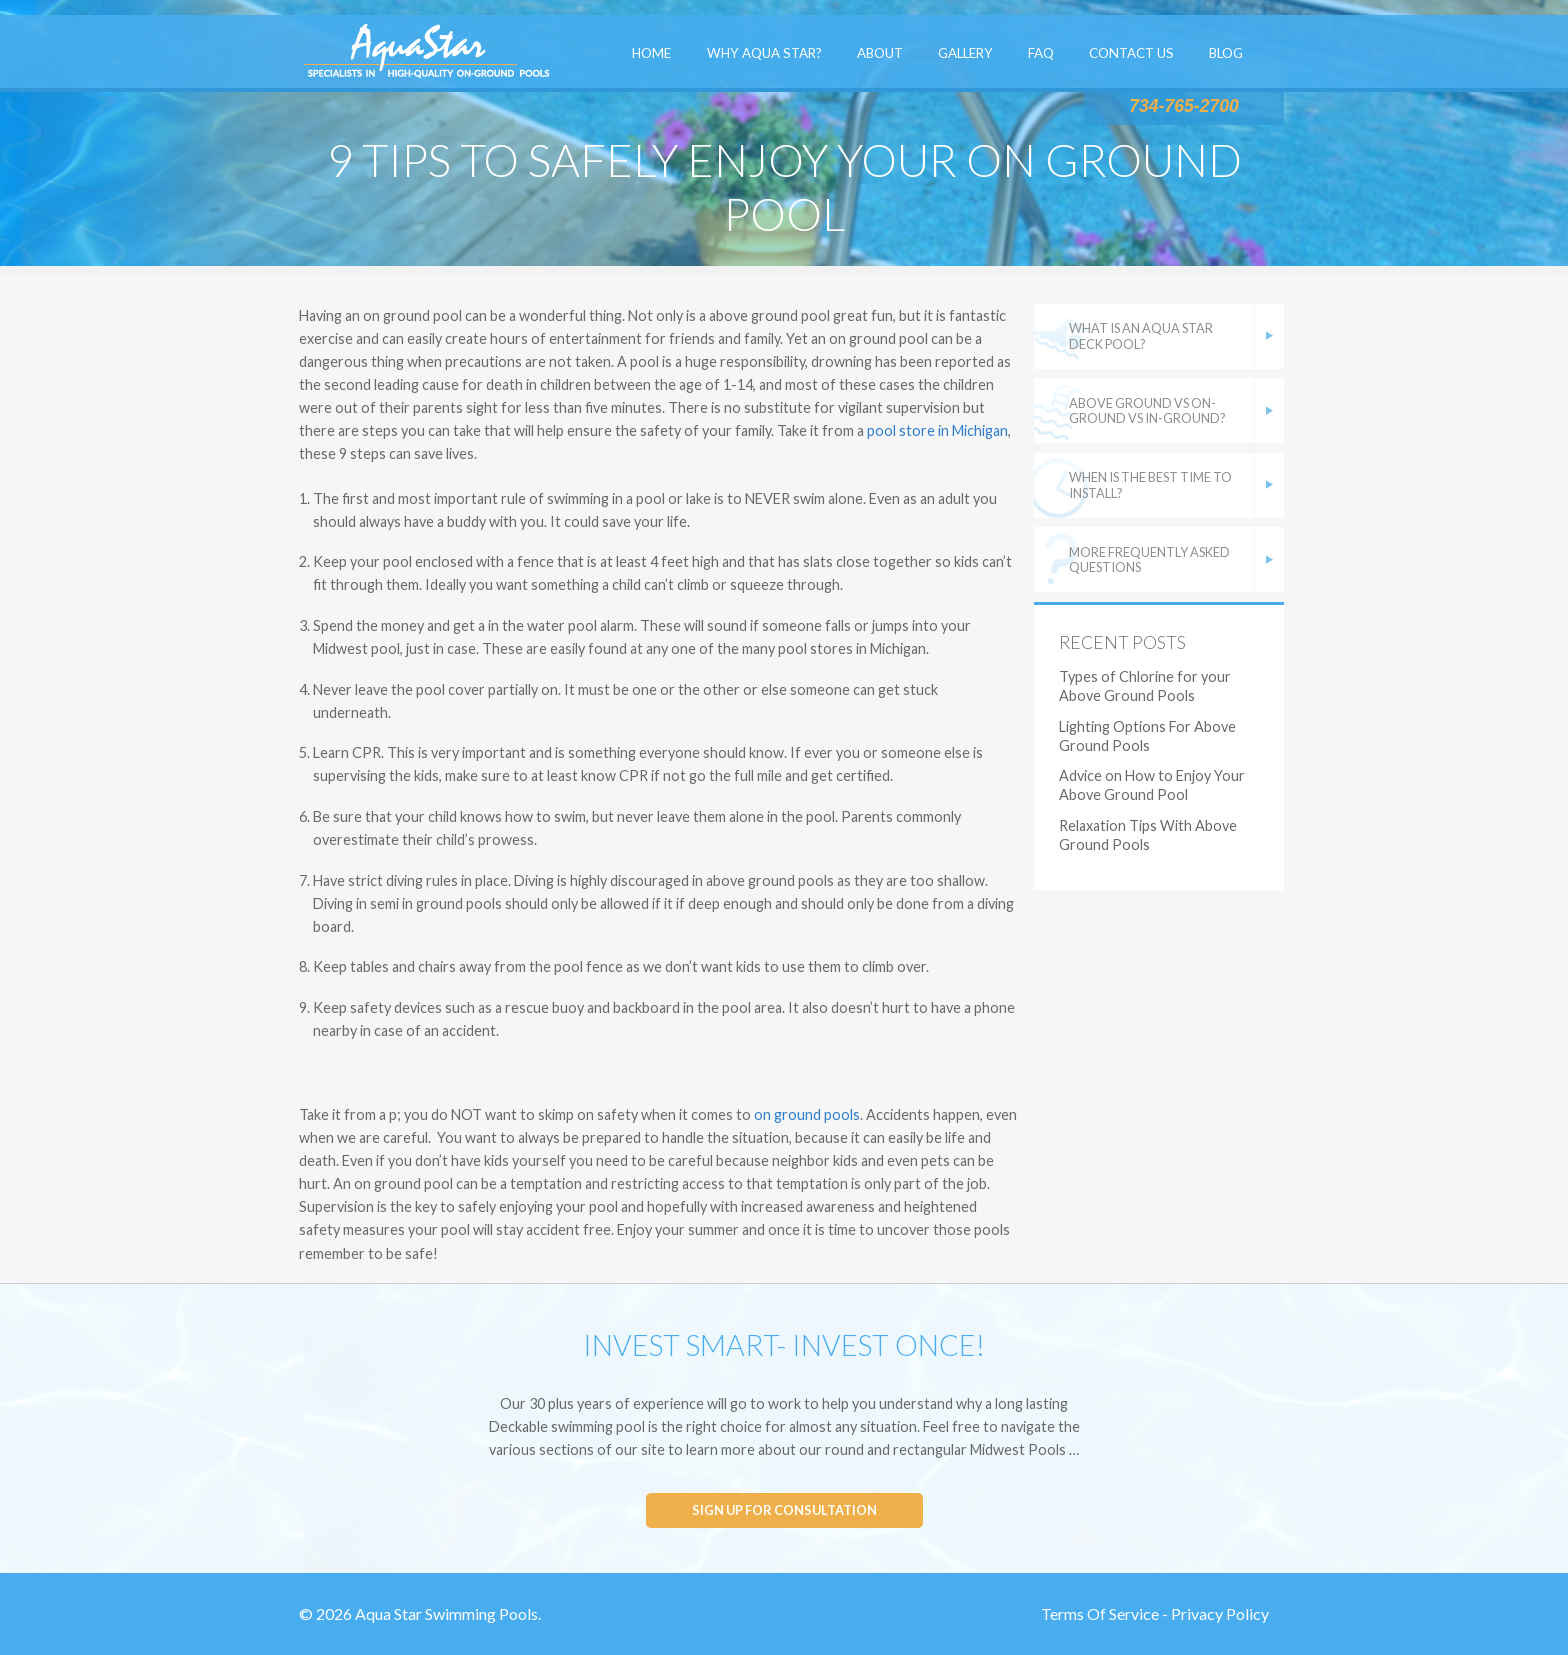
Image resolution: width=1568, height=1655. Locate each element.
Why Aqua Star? (764, 53)
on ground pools (807, 1114)
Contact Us (1131, 53)
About (880, 53)
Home (651, 53)
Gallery (965, 53)
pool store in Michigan (937, 430)
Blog (1226, 53)
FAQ (1041, 53)
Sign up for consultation (784, 1510)
